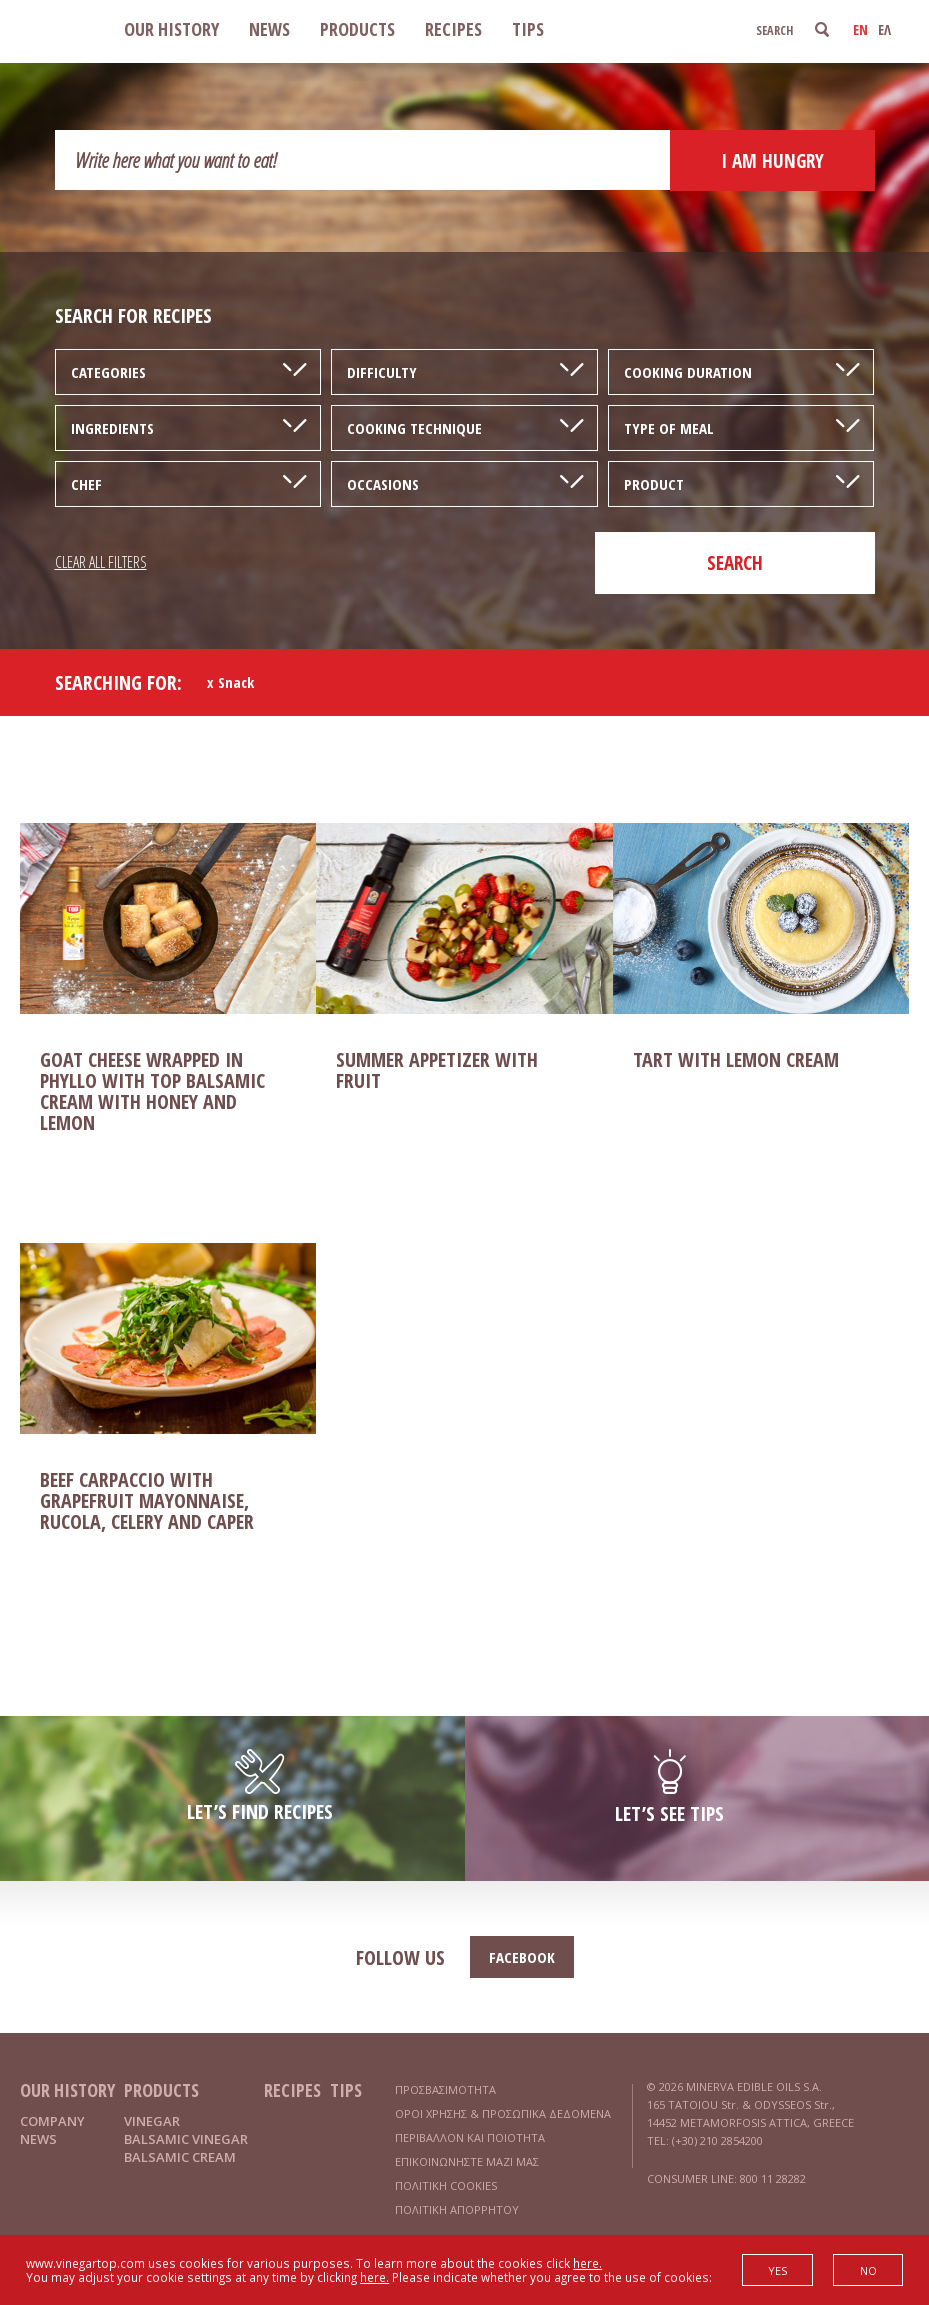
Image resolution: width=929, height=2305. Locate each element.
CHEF (86, 484)
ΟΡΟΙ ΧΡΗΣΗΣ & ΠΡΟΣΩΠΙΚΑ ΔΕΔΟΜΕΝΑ (503, 2113)
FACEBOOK (522, 1957)
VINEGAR (152, 2121)
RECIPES (453, 29)
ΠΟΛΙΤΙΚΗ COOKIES (446, 2185)
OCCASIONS (383, 484)
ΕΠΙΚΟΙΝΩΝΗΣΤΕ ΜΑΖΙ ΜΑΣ (467, 2161)
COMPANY (52, 2121)
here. (587, 2263)
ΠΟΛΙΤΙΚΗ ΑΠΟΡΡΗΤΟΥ (457, 2209)
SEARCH (735, 563)
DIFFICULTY (382, 372)
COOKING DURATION (688, 372)
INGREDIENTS (112, 428)
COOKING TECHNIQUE (414, 428)
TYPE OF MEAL (669, 428)
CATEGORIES (108, 372)
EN (860, 29)
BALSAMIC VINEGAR (186, 2139)
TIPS (528, 29)
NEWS (269, 29)
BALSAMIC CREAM (180, 2157)
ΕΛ (884, 29)
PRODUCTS (357, 29)
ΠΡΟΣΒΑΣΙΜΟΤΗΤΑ (445, 2089)
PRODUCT (654, 484)
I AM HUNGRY (772, 161)
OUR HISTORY (171, 29)
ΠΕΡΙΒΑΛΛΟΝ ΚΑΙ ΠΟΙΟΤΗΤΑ (470, 2137)
